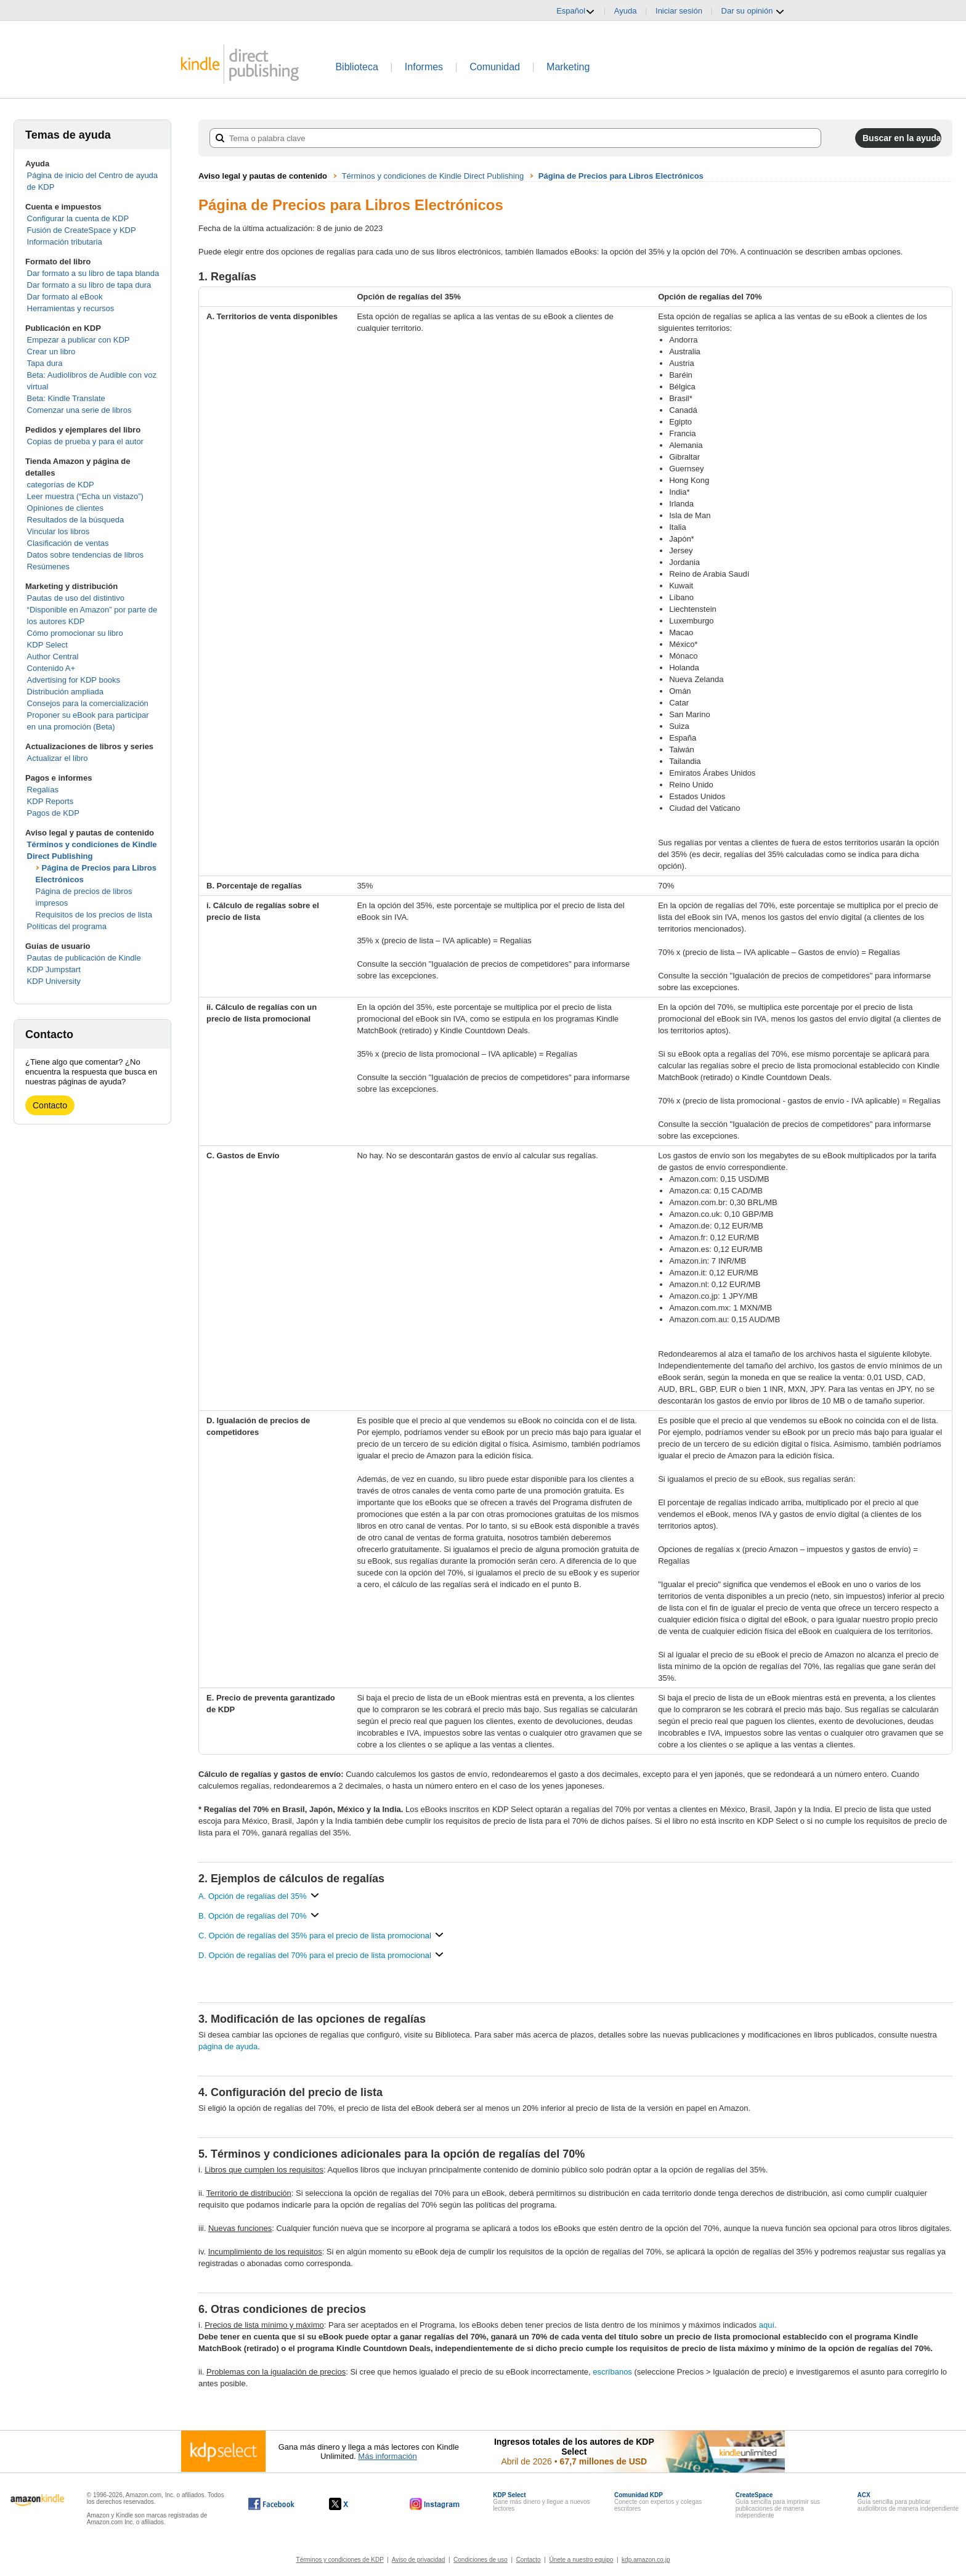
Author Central (53, 656)
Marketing (568, 67)
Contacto (50, 1105)
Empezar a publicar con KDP (78, 339)
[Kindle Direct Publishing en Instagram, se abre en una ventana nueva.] (435, 2504)
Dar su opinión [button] (753, 11)
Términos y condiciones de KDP (340, 2559)
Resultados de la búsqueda (75, 519)
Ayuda (625, 10)
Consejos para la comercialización (87, 703)
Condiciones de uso (480, 2559)
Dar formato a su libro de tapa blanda (93, 273)
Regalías (43, 789)
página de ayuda (228, 2046)
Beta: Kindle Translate (66, 398)
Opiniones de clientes (65, 508)
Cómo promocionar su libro (75, 633)
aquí (766, 2325)
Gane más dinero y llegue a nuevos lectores (541, 2502)
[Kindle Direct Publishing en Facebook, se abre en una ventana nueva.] (271, 2504)
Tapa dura (45, 363)
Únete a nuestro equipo (581, 2559)
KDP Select (47, 644)
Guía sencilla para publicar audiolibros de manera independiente (908, 2502)
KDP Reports (50, 801)
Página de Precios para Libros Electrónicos (621, 176)
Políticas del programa (67, 926)
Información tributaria (64, 241)
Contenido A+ (51, 668)
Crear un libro (51, 351)
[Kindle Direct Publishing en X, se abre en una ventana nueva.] (351, 2504)
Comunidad (494, 67)
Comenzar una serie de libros (79, 410)
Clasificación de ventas (68, 543)
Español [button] (575, 11)
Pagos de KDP (53, 813)
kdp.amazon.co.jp (646, 2559)
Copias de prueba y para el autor (85, 441)
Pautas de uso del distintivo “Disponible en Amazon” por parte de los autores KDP (92, 609)
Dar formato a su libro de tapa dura (89, 285)
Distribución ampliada (65, 691)
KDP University (54, 981)
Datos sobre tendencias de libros (85, 554)
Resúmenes (48, 566)
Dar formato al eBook (65, 296)
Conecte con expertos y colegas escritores (658, 2502)
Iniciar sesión (679, 10)
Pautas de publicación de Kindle (84, 957)
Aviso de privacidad (418, 2559)
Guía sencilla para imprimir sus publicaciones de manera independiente (778, 2505)
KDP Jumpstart (54, 969)
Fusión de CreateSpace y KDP (81, 230)
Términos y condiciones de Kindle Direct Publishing (433, 176)
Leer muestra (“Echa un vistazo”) (85, 496)
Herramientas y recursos (71, 308)
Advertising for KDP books (74, 680)
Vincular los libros (58, 531)
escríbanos (612, 2371)
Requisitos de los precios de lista (94, 914)
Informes (424, 67)
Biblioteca (356, 67)
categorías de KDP (60, 484)
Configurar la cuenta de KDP (78, 218)
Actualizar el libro (57, 758)
